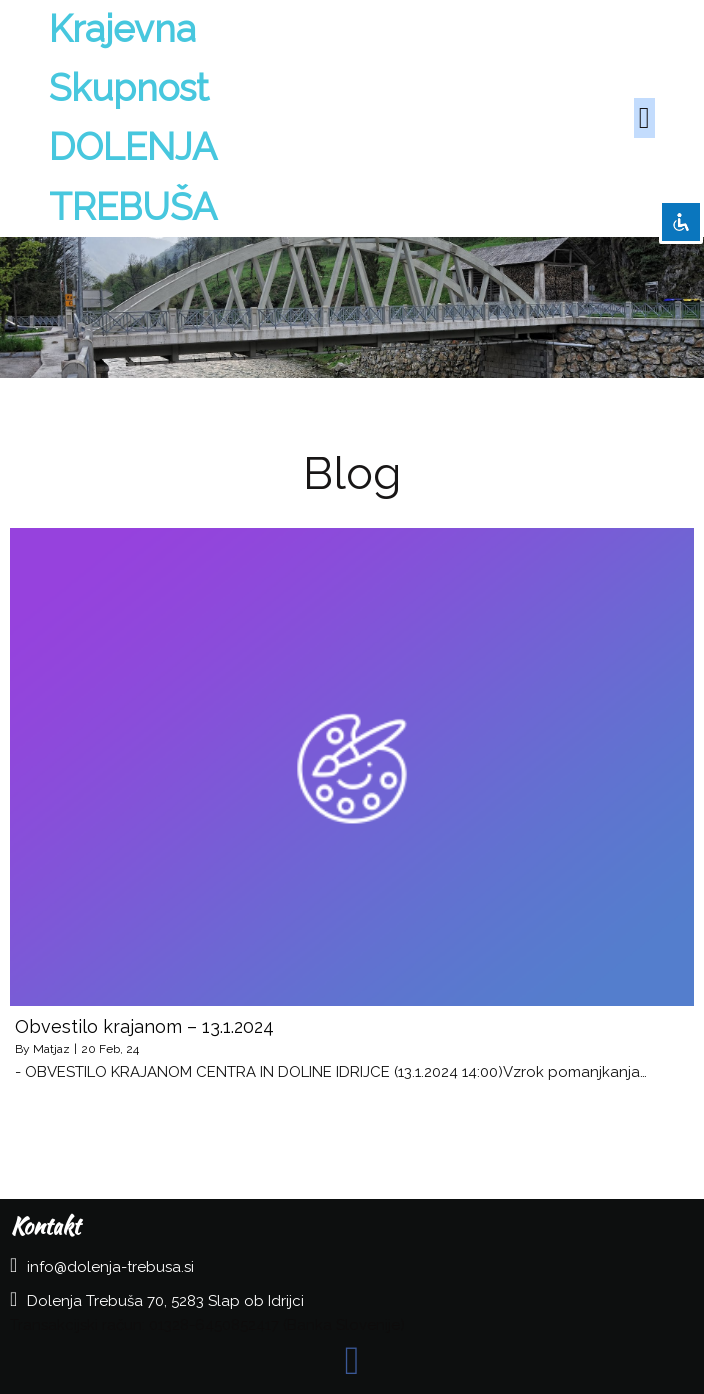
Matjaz (51, 1049)
